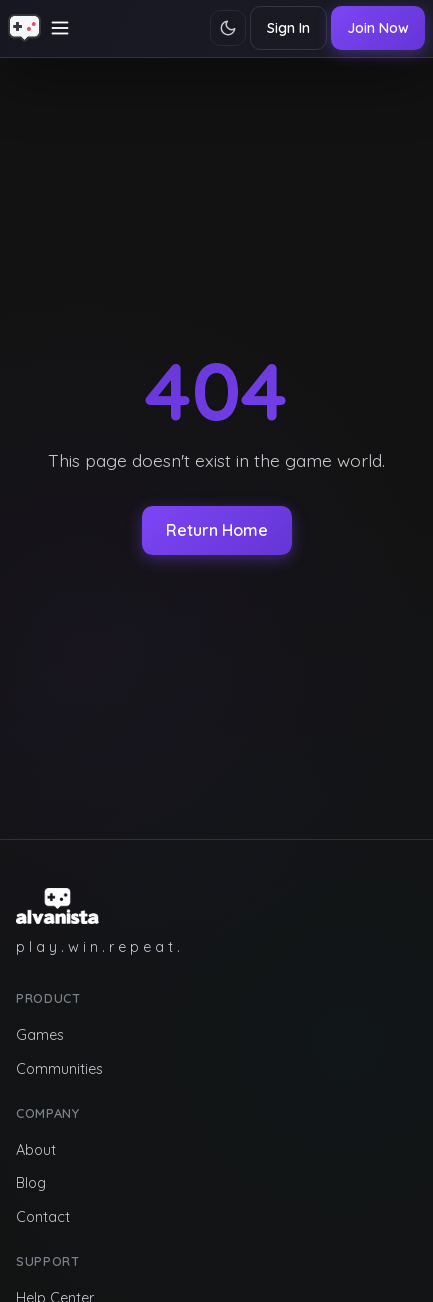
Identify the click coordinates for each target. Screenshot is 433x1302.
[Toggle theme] (228, 28)
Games (40, 1035)
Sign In (288, 28)
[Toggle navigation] (60, 28)
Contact (43, 1217)
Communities (59, 1069)
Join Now (378, 28)
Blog (31, 1183)
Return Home (217, 530)
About (36, 1150)
